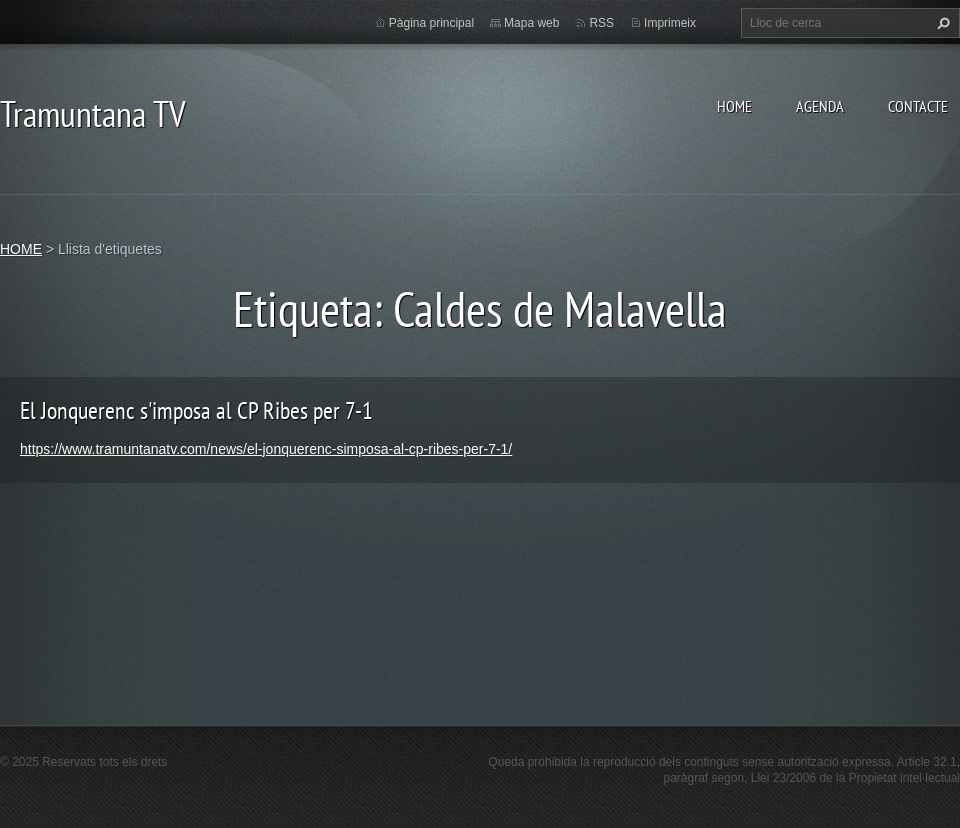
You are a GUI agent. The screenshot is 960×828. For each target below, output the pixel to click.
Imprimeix (670, 23)
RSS (601, 23)
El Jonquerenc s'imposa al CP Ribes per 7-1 (196, 410)
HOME (734, 106)
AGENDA (820, 106)
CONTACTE (918, 106)
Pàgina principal (431, 23)
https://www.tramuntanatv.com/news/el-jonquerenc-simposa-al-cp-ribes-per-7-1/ (266, 449)
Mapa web (531, 23)
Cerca (941, 23)
